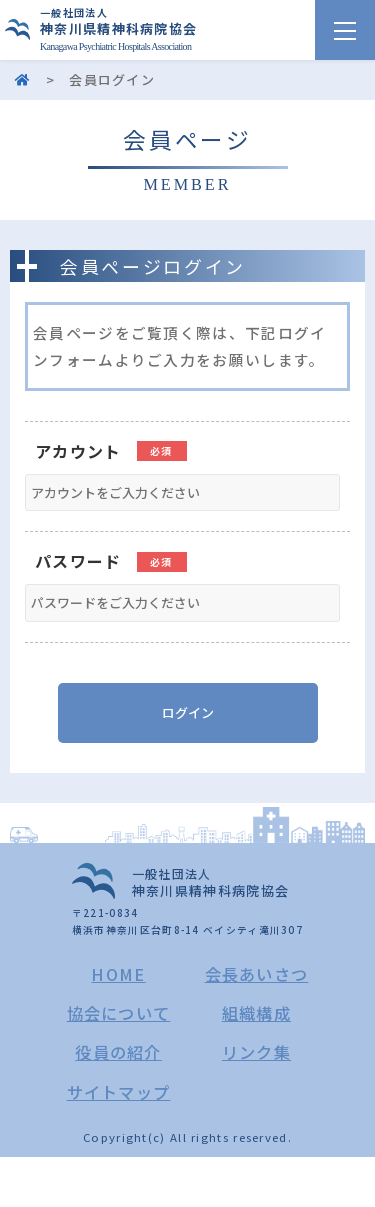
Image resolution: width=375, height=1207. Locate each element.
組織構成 (256, 1013)
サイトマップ (119, 1092)
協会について (119, 1013)
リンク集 (256, 1052)
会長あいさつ (257, 974)
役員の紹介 (118, 1052)
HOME (118, 974)
